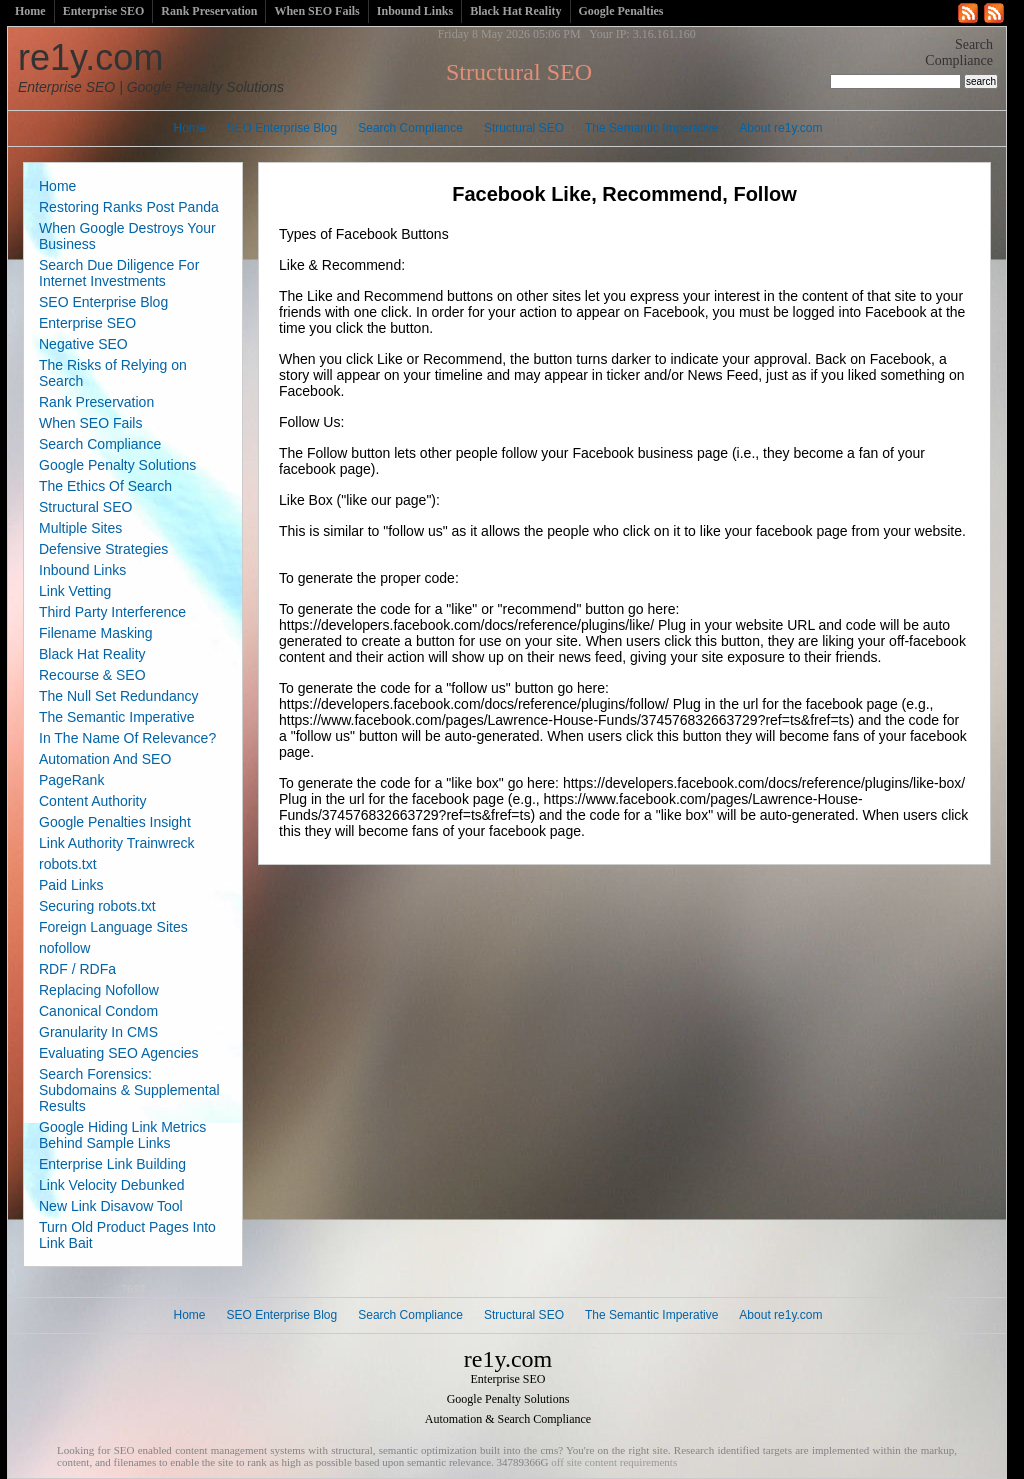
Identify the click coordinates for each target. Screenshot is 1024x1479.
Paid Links (71, 885)
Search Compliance (410, 128)
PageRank (71, 780)
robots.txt (68, 864)
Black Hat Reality (515, 11)
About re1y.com (780, 128)
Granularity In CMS (98, 1032)
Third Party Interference (112, 612)
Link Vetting (75, 591)
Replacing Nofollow (99, 990)
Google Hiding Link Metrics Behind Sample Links (122, 1135)
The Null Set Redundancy (119, 696)
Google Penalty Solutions (117, 465)
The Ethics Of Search (105, 486)
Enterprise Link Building (112, 1164)
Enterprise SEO (104, 11)
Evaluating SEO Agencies (119, 1053)
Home (30, 11)
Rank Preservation (209, 11)
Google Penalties (621, 11)
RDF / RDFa (77, 969)
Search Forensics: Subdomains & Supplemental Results (129, 1090)
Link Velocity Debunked (112, 1185)
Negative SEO (83, 344)
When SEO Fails (316, 11)
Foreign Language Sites (113, 927)
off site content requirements (614, 1462)
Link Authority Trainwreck (117, 843)
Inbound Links (415, 11)
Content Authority (92, 801)
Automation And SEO (105, 759)
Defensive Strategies (103, 549)
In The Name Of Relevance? (127, 738)
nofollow (64, 948)
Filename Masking (96, 633)
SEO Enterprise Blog (282, 128)
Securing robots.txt (97, 906)
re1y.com (151, 66)
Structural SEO (524, 128)
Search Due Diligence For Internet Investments (119, 273)
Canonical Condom (98, 1011)
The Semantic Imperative (651, 128)
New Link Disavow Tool (111, 1206)
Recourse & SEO (92, 675)
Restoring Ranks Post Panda (129, 207)
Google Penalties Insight (115, 822)
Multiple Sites (80, 528)
